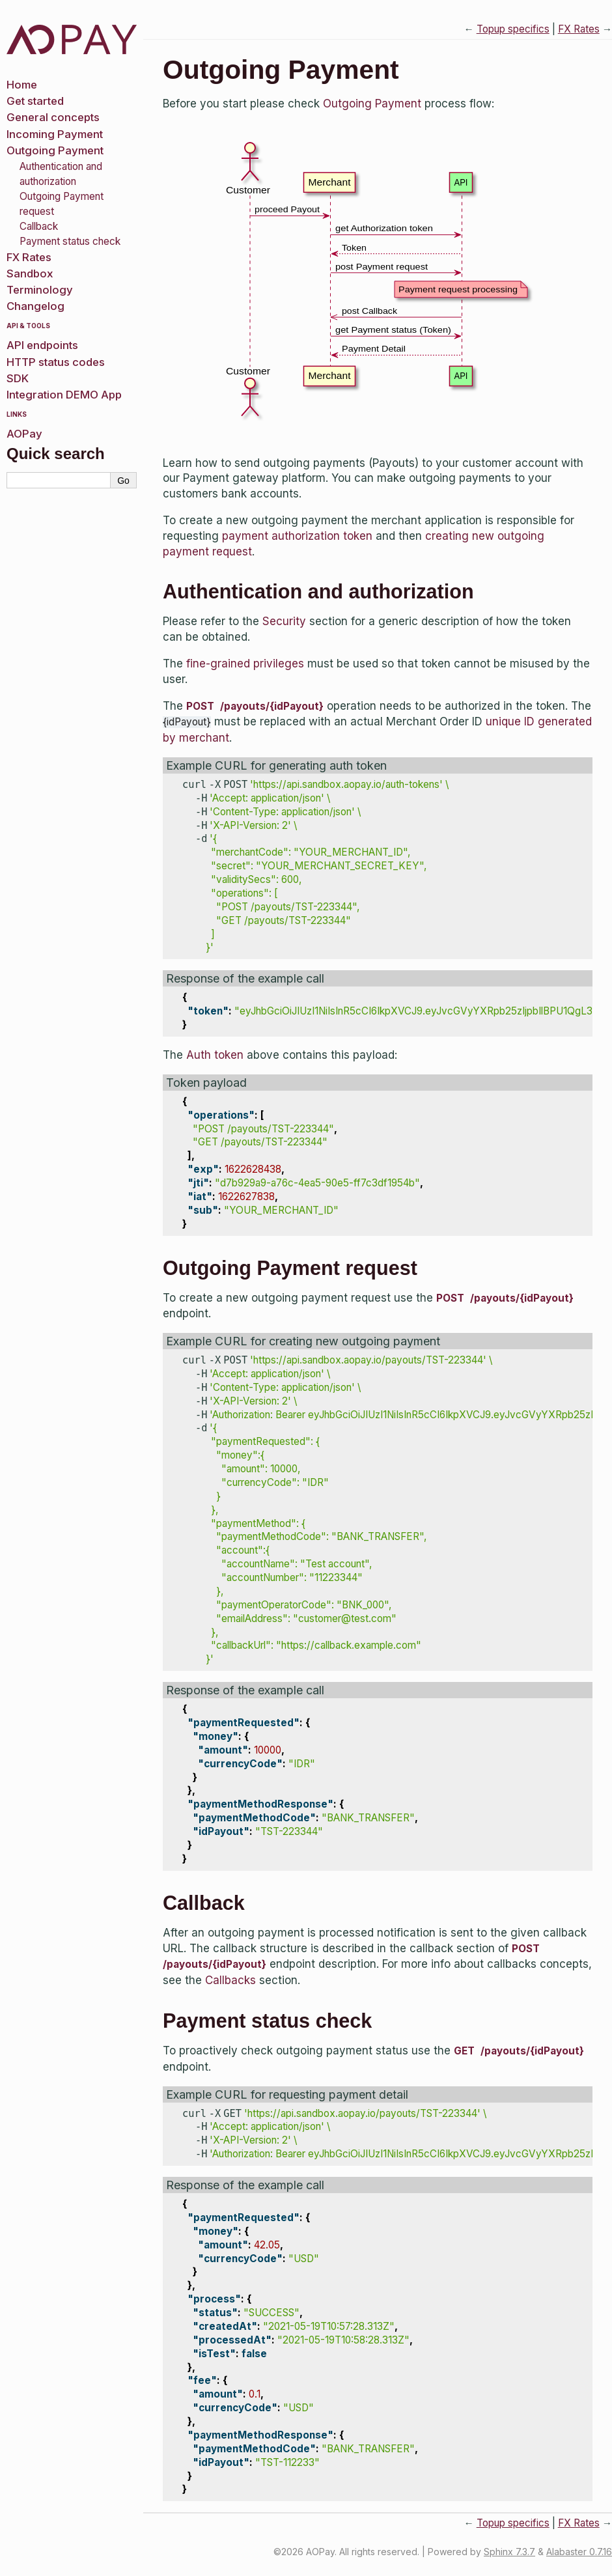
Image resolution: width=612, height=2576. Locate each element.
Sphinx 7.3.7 (509, 2551)
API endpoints (42, 345)
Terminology (40, 289)
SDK (18, 378)
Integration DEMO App (64, 394)
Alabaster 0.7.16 (579, 2551)
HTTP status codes (56, 362)
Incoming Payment (55, 134)
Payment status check (70, 241)
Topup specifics (513, 29)
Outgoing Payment (55, 150)
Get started (35, 100)
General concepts (53, 117)
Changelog (35, 306)
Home (22, 84)
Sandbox (30, 273)
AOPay (24, 433)
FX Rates (29, 257)
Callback (39, 226)
